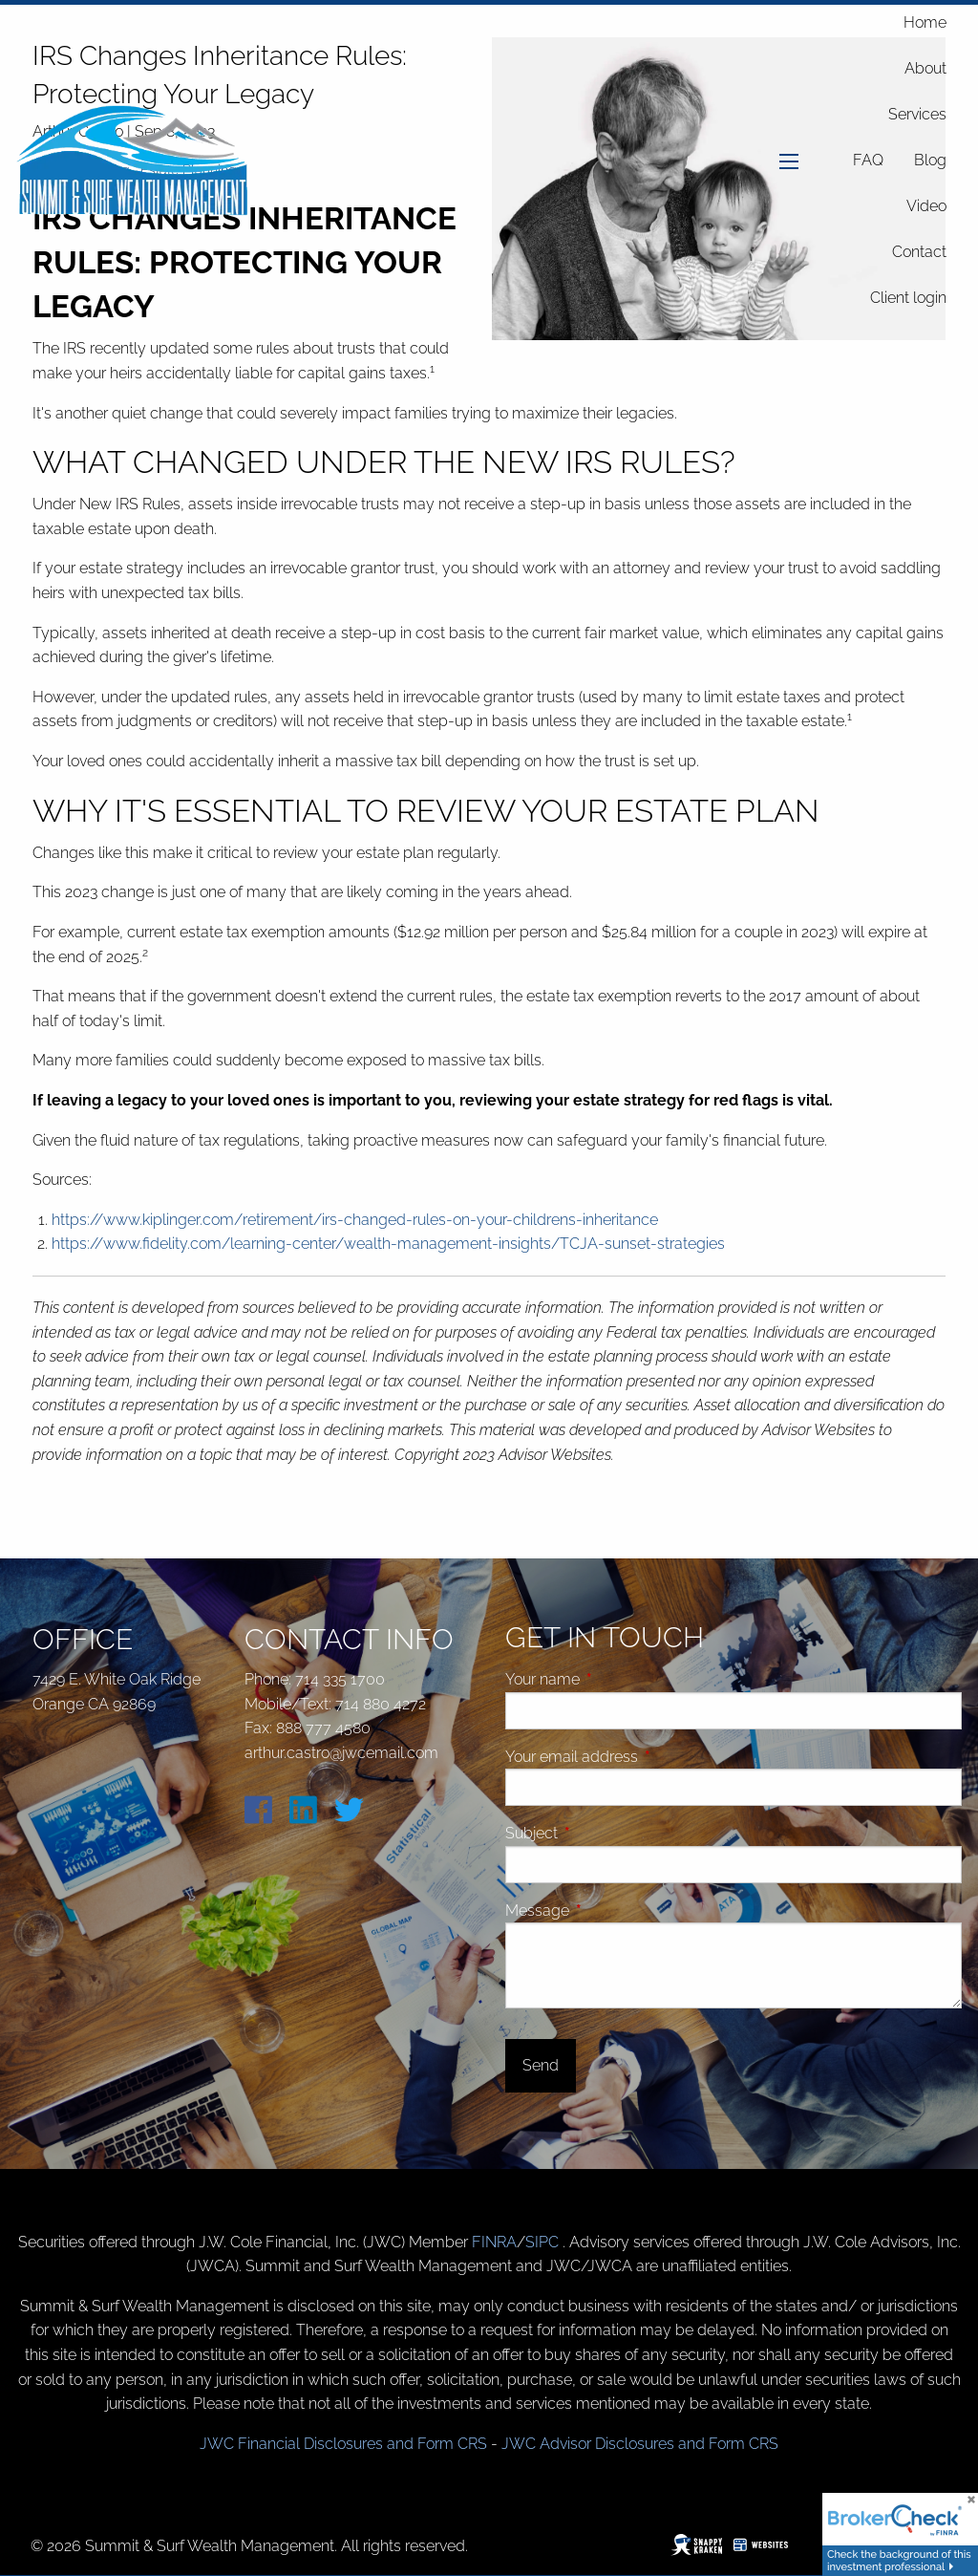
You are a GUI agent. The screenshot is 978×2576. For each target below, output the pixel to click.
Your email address (643, 1757)
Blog (930, 160)
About (925, 68)
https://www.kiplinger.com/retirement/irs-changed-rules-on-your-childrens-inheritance (355, 1220)
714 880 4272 (380, 1704)
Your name (614, 1679)
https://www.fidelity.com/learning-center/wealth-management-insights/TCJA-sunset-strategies (388, 1243)
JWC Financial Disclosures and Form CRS (343, 2444)
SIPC (544, 2242)
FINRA (494, 2242)
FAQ (868, 160)
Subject (603, 1833)
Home (925, 22)
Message (609, 1910)
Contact (919, 252)
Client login (908, 298)
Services (917, 114)
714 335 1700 (340, 1679)
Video (926, 206)
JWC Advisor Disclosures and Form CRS (639, 2444)
